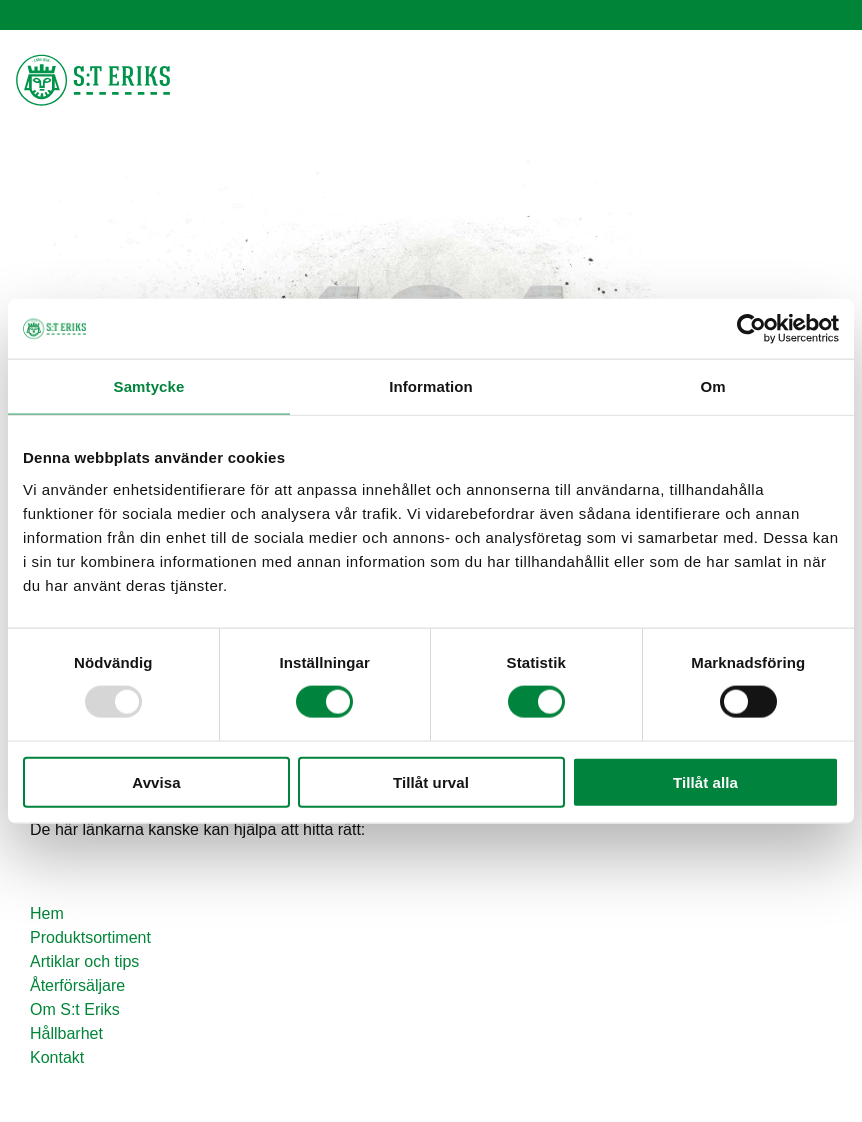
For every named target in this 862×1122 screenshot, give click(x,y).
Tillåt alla (705, 781)
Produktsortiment (90, 937)
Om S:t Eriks (75, 1009)
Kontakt (57, 1057)
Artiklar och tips (84, 961)
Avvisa (156, 781)
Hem (47, 913)
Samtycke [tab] (149, 386)
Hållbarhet (66, 1033)
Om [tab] (712, 386)
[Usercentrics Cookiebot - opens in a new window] (751, 329)
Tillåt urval (431, 781)
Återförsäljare (77, 985)
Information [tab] (431, 386)
